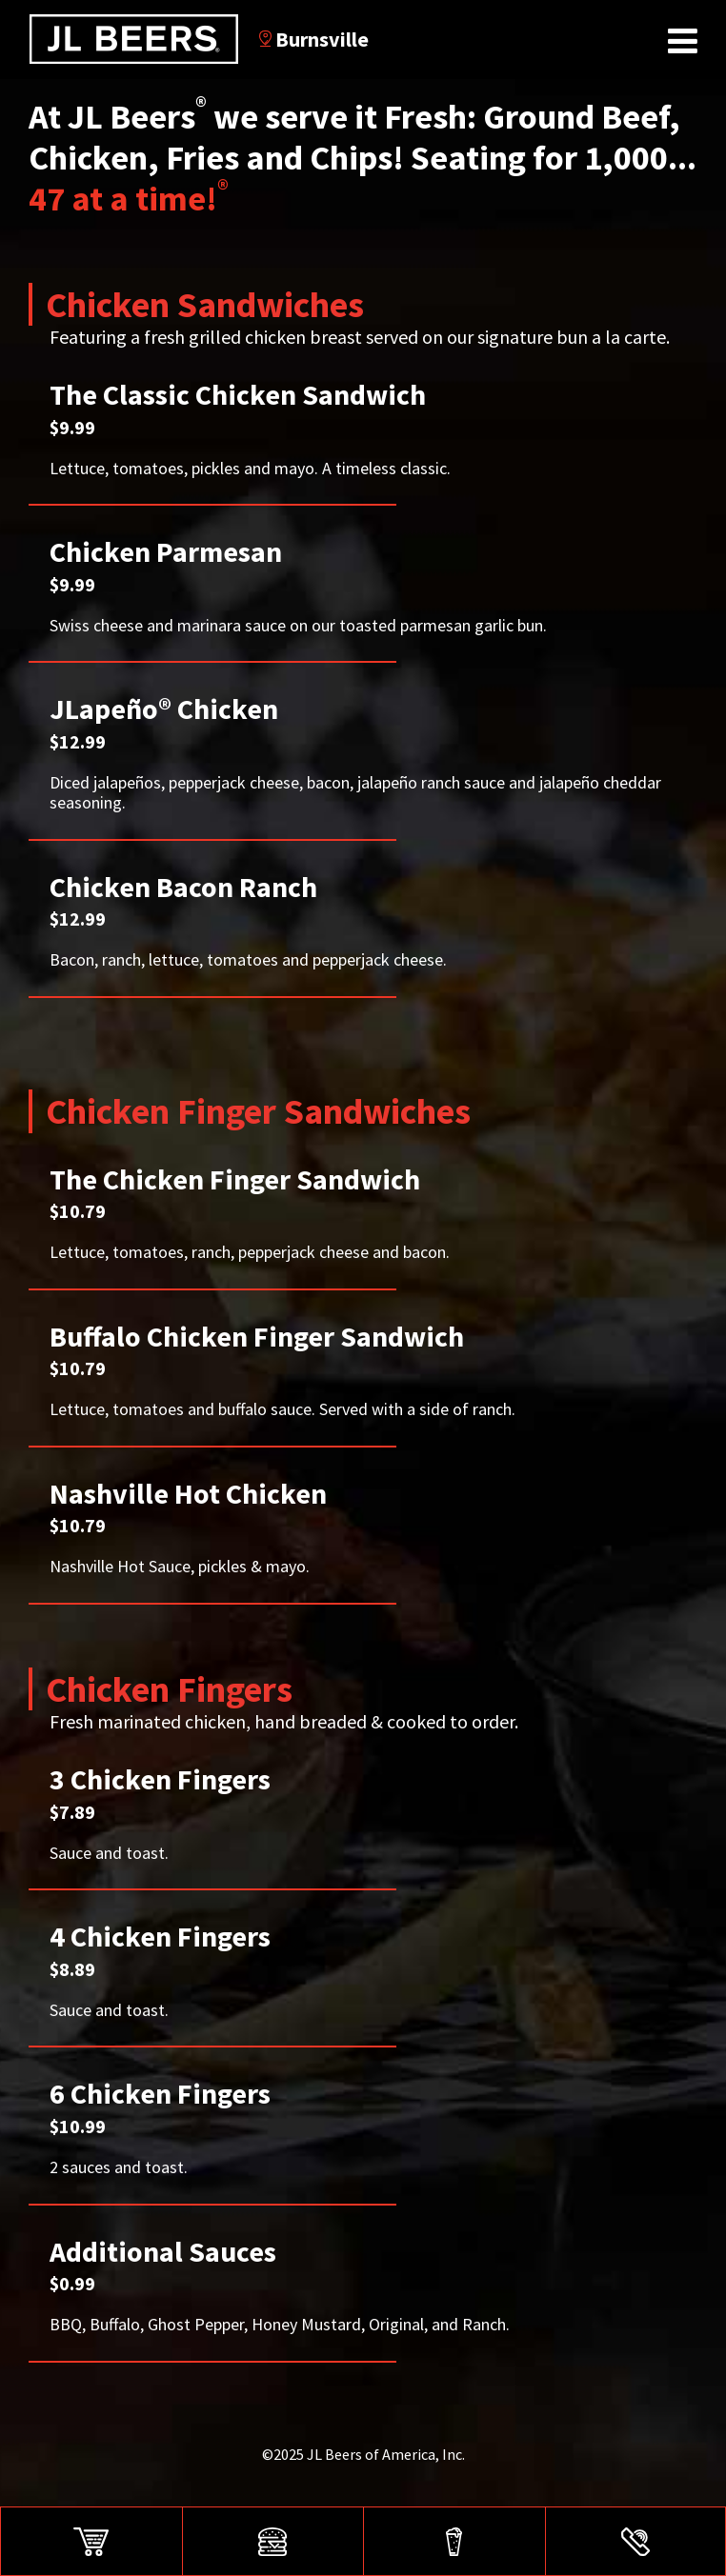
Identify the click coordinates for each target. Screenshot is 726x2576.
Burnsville (314, 39)
